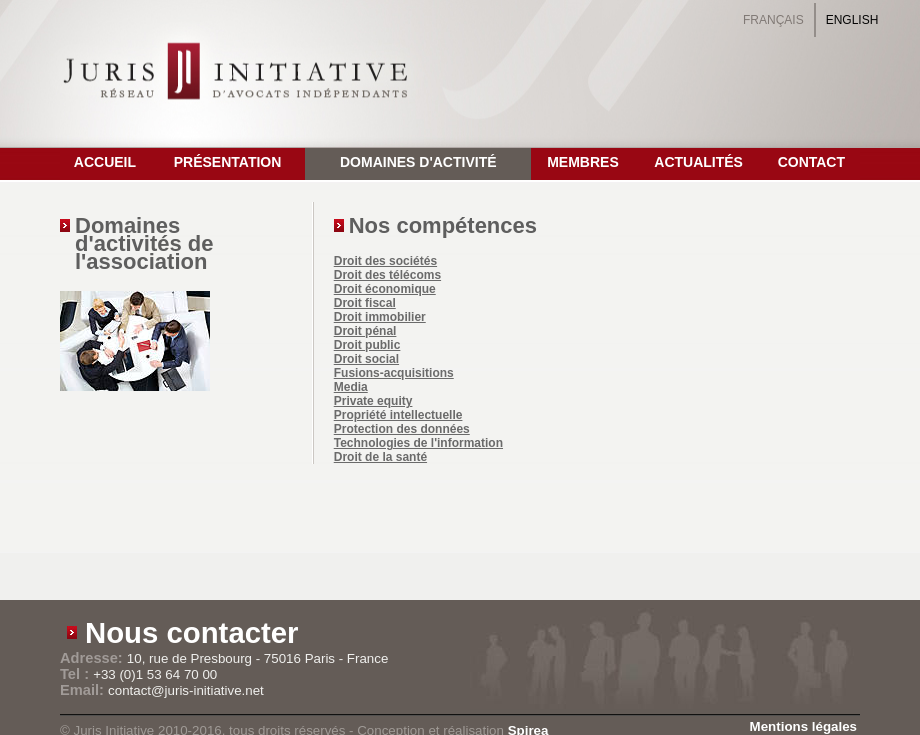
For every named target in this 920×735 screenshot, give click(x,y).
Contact (811, 162)
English (852, 20)
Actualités (698, 162)
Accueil (105, 162)
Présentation (228, 162)
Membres (583, 162)
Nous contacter (192, 632)
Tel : (76, 674)
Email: (84, 690)
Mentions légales (803, 726)
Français (773, 20)
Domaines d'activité (418, 162)
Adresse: (93, 658)
